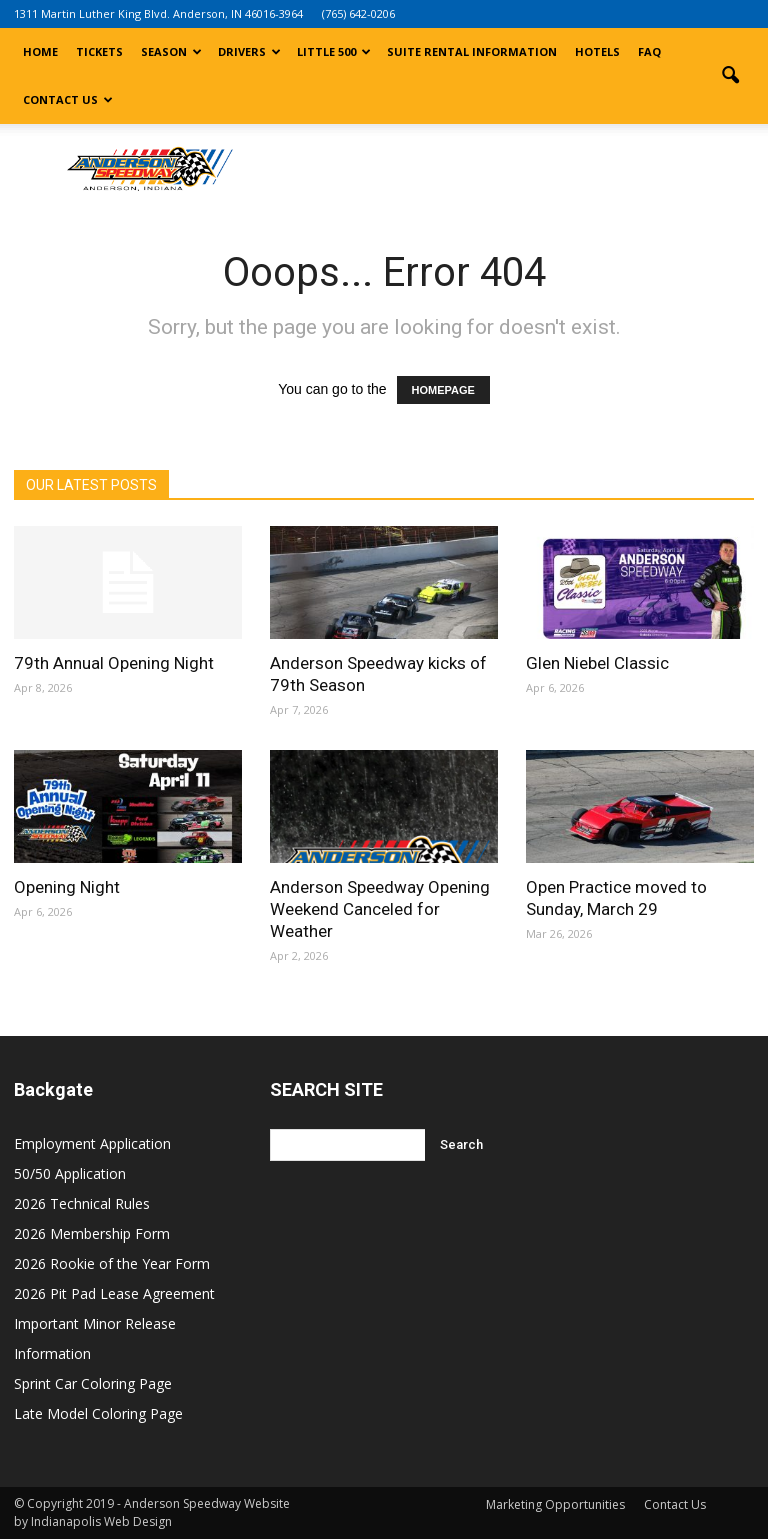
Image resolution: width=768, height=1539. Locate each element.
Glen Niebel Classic (597, 663)
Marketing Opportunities (555, 1504)
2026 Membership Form (92, 1233)
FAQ (649, 51)
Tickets (99, 51)
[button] (730, 76)
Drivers (249, 51)
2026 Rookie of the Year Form (112, 1263)
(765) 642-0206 (358, 13)
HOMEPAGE (443, 390)
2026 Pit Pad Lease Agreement (114, 1293)
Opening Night (67, 887)
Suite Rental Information (472, 51)
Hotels (597, 51)
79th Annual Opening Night (114, 663)
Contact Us (68, 99)
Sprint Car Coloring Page (93, 1383)
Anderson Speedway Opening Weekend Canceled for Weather (380, 909)
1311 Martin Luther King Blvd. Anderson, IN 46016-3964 (158, 13)
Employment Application (92, 1143)
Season (171, 51)
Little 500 (334, 51)
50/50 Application (70, 1173)
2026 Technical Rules (82, 1203)
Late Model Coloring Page (98, 1413)
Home (40, 51)
